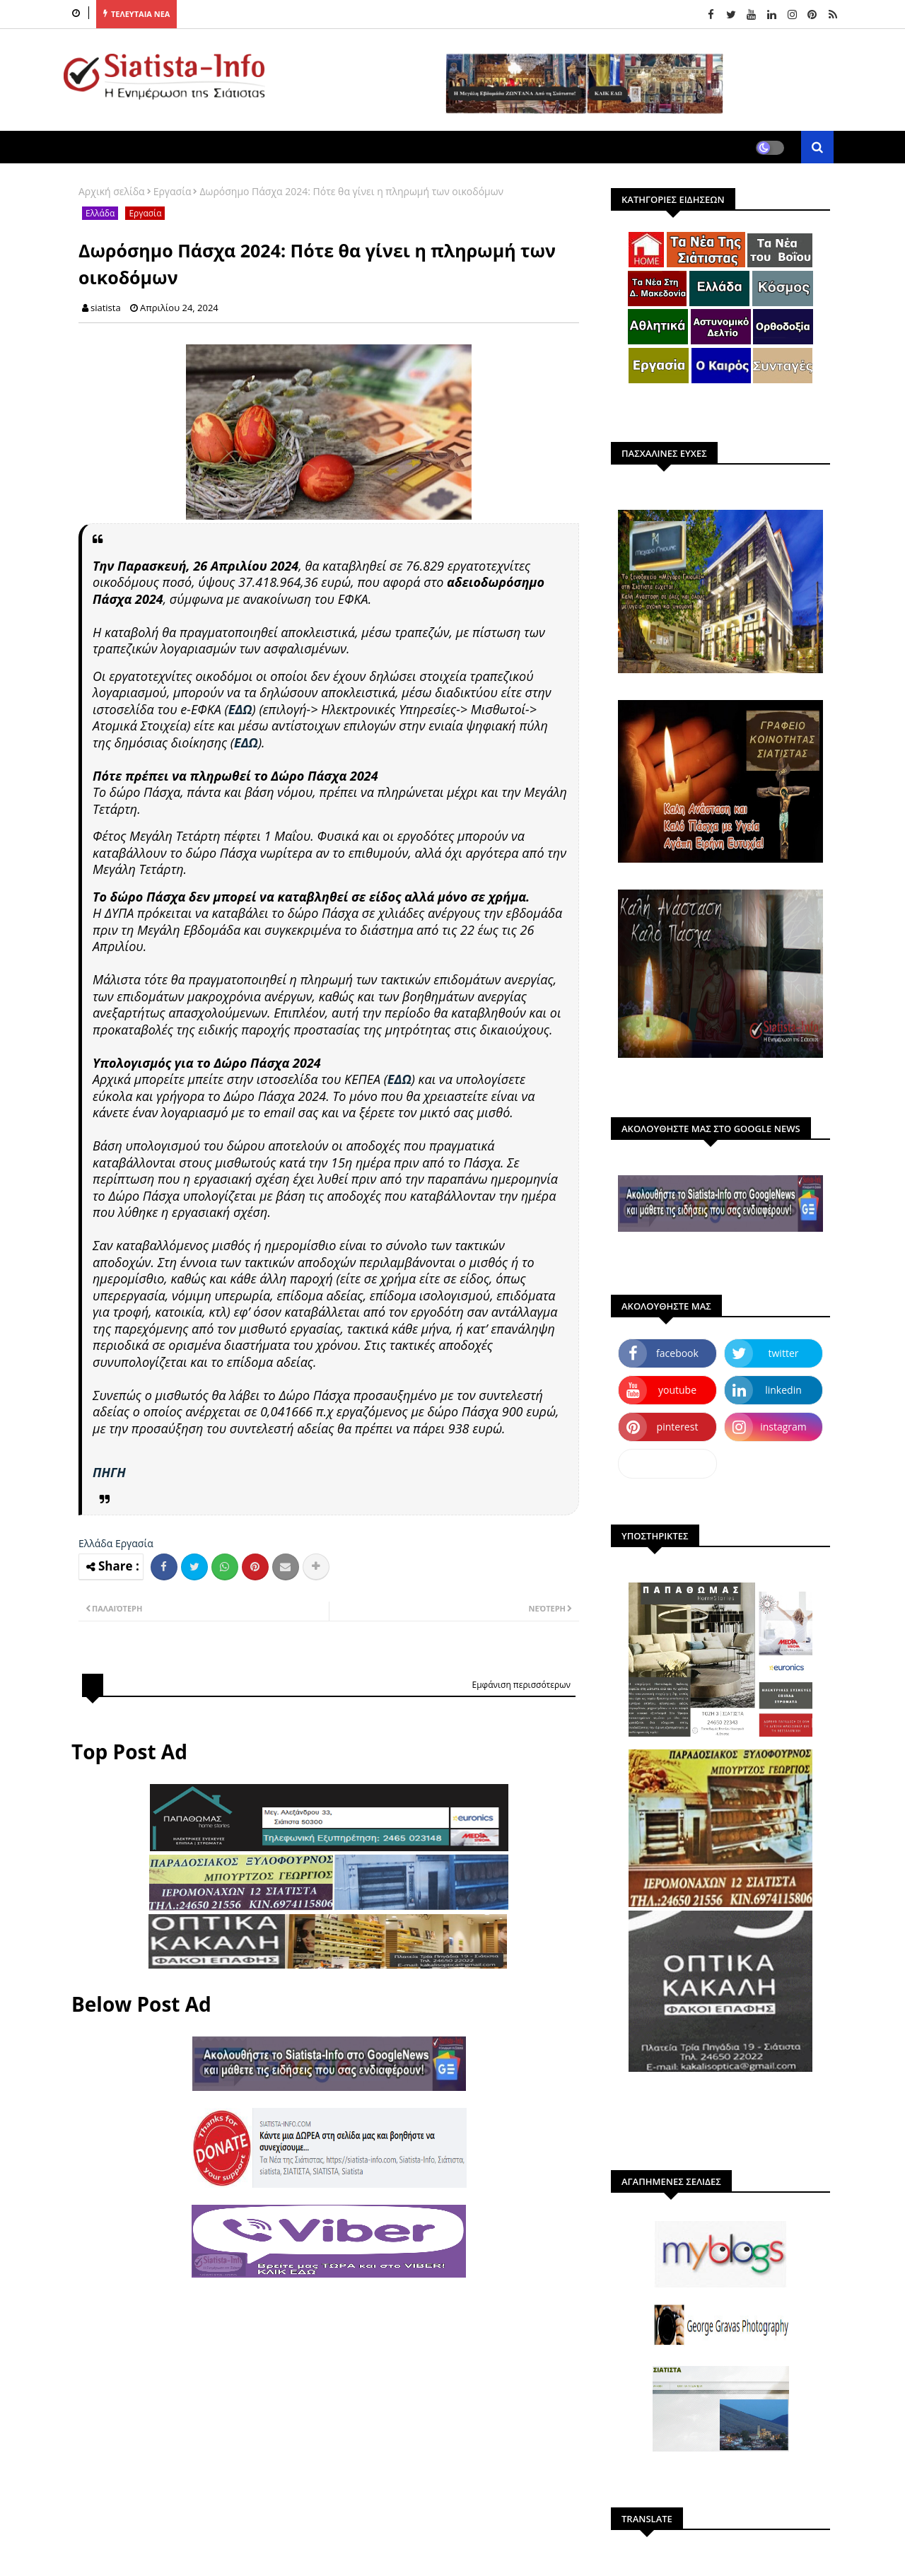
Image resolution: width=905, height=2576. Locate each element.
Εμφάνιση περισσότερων (521, 1685)
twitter (784, 1353)
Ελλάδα (100, 213)
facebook (677, 1353)
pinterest (678, 1426)
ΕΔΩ (240, 709)
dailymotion (667, 1463)
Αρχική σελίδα (111, 191)
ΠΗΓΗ (109, 1472)
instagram (783, 1426)
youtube (677, 1390)
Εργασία (172, 191)
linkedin (783, 1390)
